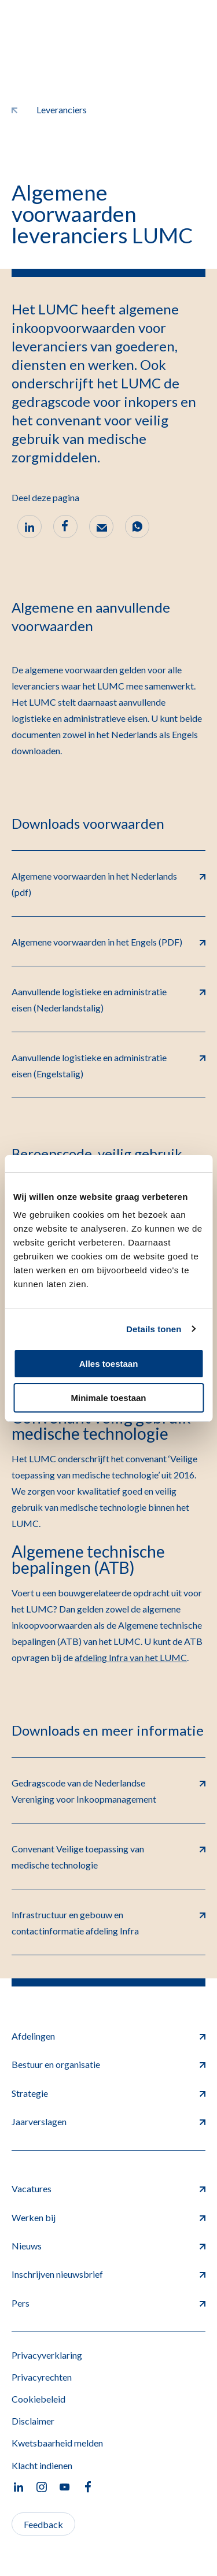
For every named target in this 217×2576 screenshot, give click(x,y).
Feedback (43, 2524)
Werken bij (108, 2217)
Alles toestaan (108, 1364)
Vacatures (108, 2188)
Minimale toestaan (108, 1398)
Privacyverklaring (47, 2354)
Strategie (108, 2093)
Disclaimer (33, 2420)
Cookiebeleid (38, 2398)
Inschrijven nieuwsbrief (108, 2274)
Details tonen (153, 1329)
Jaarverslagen (108, 2121)
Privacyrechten (42, 2376)
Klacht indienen (42, 2465)
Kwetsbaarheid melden (57, 2442)
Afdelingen (108, 2035)
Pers (108, 2302)
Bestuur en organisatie (108, 2064)
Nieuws (108, 2245)
